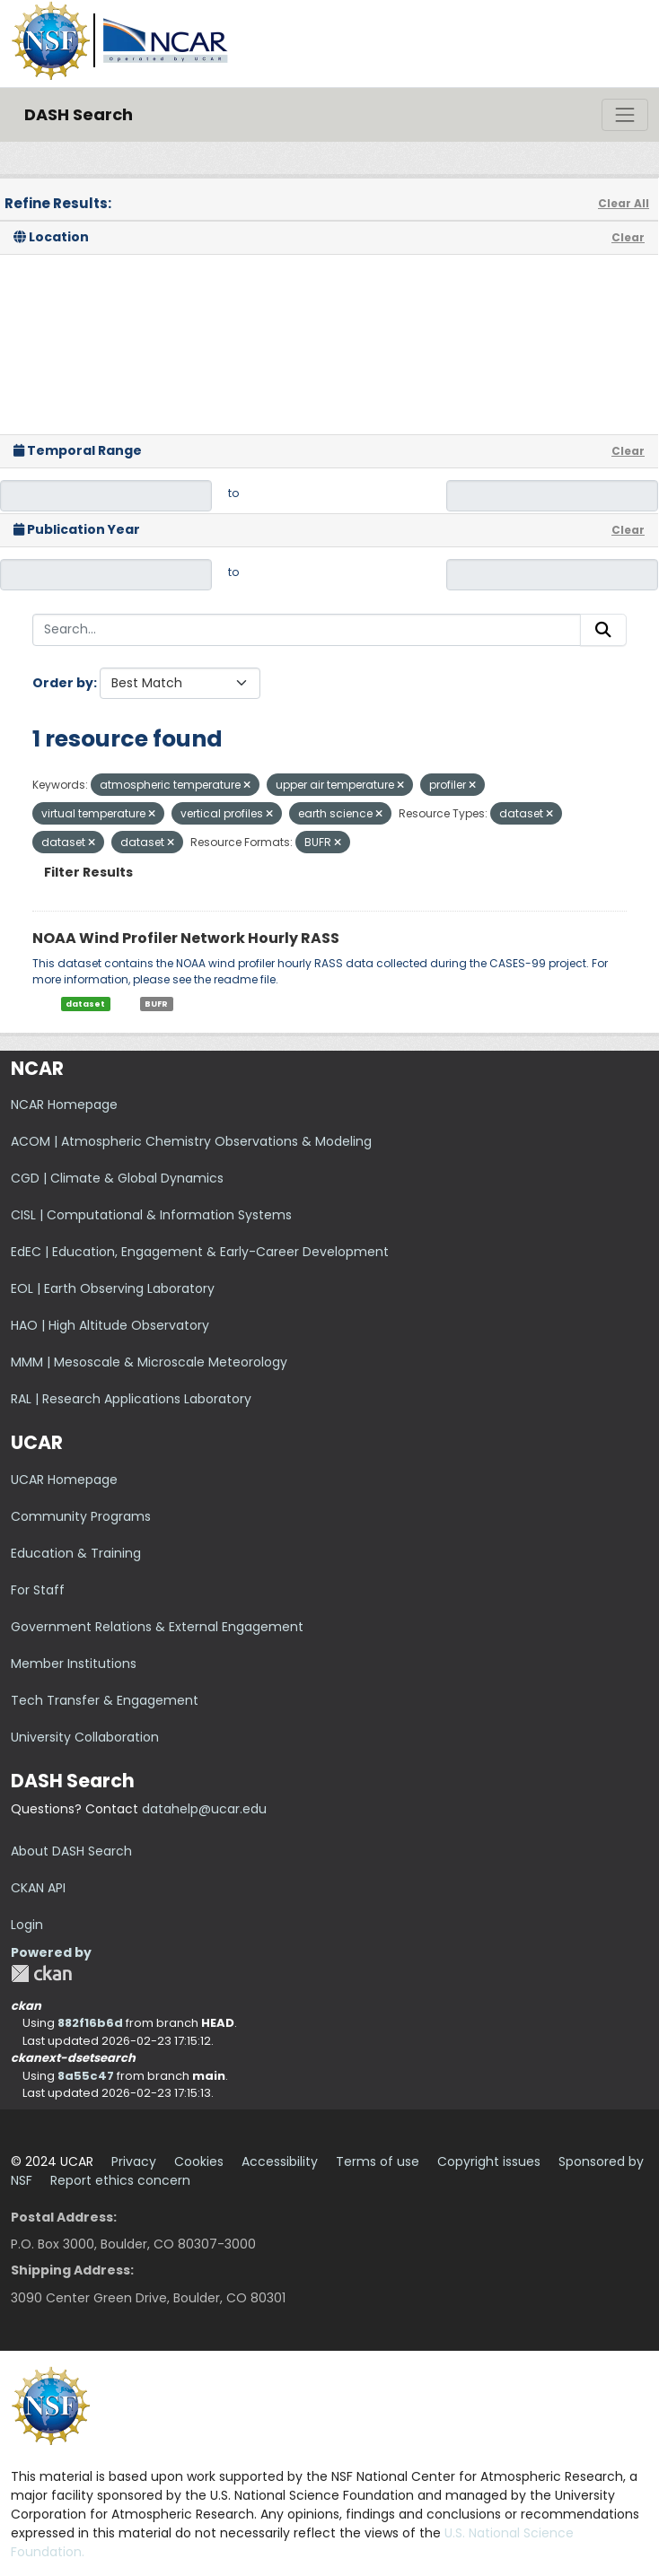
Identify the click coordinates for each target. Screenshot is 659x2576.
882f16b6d (90, 2022)
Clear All (623, 203)
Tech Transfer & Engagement (104, 1700)
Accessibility (280, 2161)
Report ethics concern (120, 2180)
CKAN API (38, 1888)
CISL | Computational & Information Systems (151, 1215)
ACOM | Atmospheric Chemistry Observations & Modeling (191, 1141)
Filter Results (88, 872)
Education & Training (76, 1553)
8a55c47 (85, 2075)
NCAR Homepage (64, 1104)
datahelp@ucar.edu (204, 1809)
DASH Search (78, 114)
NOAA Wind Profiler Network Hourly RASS (185, 938)
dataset (85, 1004)
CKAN (41, 1973)
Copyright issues (488, 2161)
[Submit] (603, 630)
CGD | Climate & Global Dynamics (117, 1178)
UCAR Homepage (64, 1480)
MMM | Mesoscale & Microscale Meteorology (149, 1362)
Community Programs (81, 1516)
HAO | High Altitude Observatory (110, 1325)
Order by (62, 683)
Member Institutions (73, 1663)
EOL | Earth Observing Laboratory (113, 1288)
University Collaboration (85, 1737)
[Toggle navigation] (625, 115)
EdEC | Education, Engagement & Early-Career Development (200, 1252)
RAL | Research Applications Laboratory (131, 1399)
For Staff (38, 1590)
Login (27, 1925)
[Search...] (306, 630)
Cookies (199, 2161)
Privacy (133, 2161)
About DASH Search (71, 1851)
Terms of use (377, 2161)
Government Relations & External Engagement (157, 1627)
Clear (628, 237)
